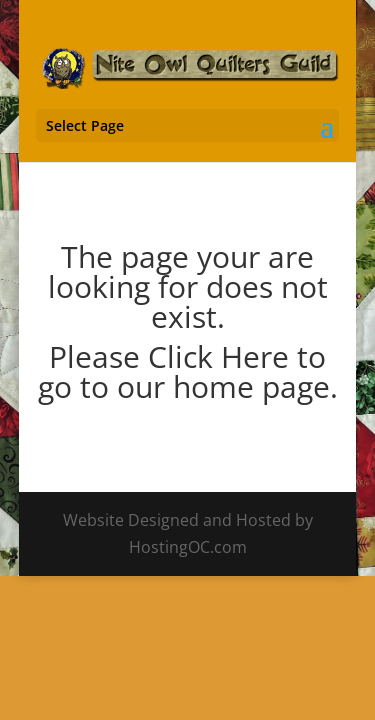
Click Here (218, 356)
